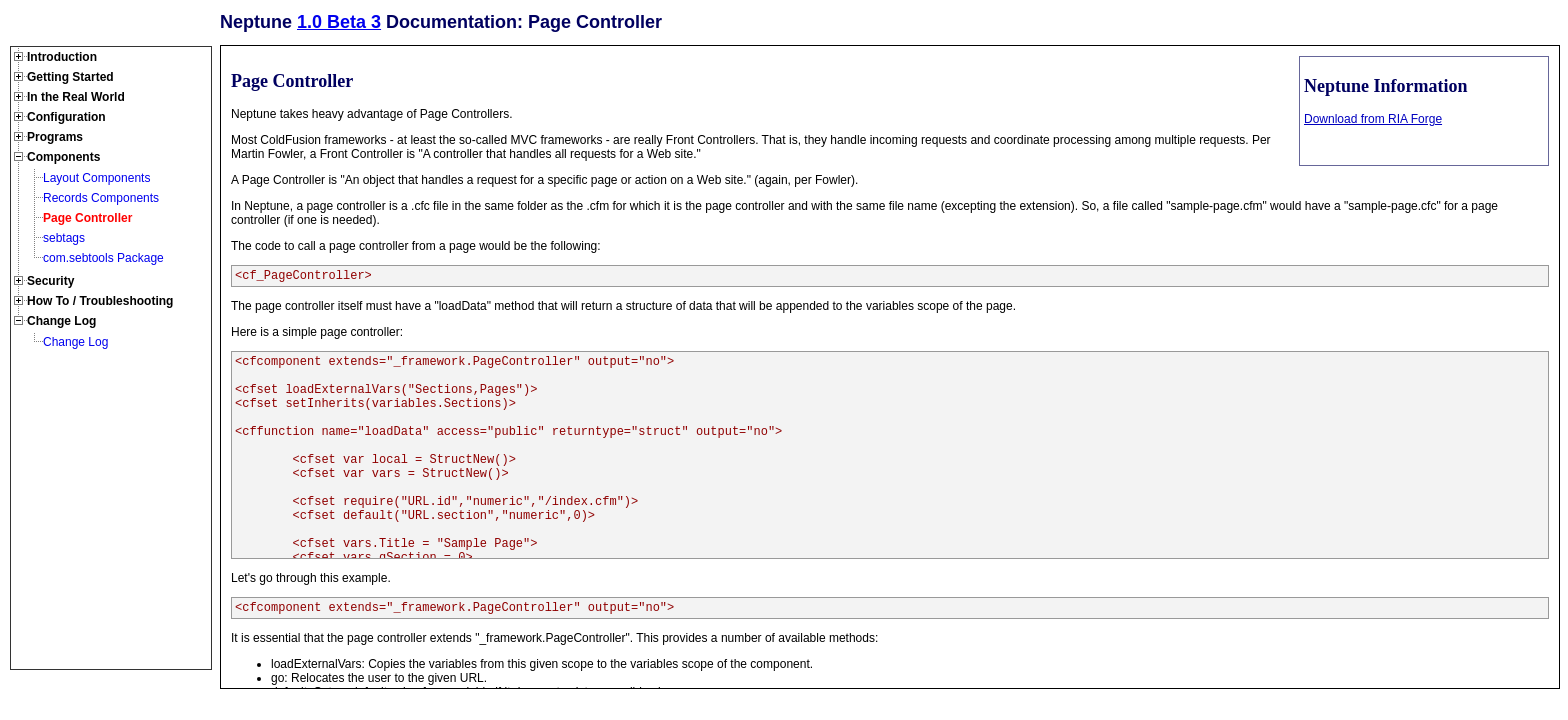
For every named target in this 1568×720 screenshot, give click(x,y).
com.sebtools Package (103, 258)
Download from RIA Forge (1373, 119)
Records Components (101, 198)
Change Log (75, 342)
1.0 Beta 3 (339, 22)
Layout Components (96, 178)
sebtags (64, 238)
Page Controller (87, 218)
